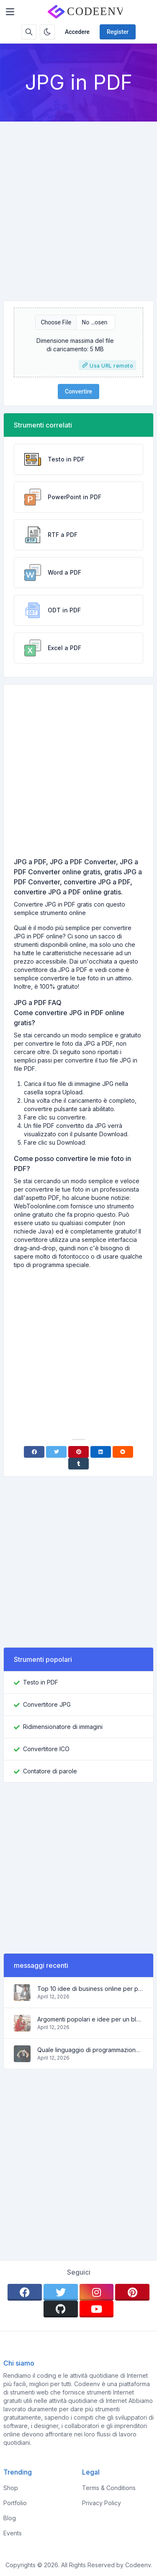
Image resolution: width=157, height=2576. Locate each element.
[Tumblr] (78, 1463)
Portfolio (15, 2502)
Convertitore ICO (46, 1748)
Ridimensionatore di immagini (63, 1726)
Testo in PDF (40, 1682)
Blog (9, 2518)
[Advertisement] (78, 204)
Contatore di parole (50, 1771)
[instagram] (97, 2292)
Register (118, 32)
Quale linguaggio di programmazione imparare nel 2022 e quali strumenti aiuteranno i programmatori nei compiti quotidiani (90, 2049)
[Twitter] (56, 1452)
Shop (10, 2487)
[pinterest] (132, 2292)
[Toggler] (10, 11)
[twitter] (61, 2292)
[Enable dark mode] (47, 31)
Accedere (77, 32)
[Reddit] (123, 1452)
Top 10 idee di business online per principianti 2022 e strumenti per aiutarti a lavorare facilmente (90, 1988)
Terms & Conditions (109, 2487)
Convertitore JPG (47, 1704)
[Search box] (28, 31)
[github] (61, 2309)
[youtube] (97, 2309)
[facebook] (25, 2292)
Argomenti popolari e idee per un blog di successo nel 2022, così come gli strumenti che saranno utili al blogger (90, 2019)
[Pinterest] (78, 1452)
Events (12, 2533)
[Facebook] (34, 1452)
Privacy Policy (101, 2502)
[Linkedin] (100, 1452)
